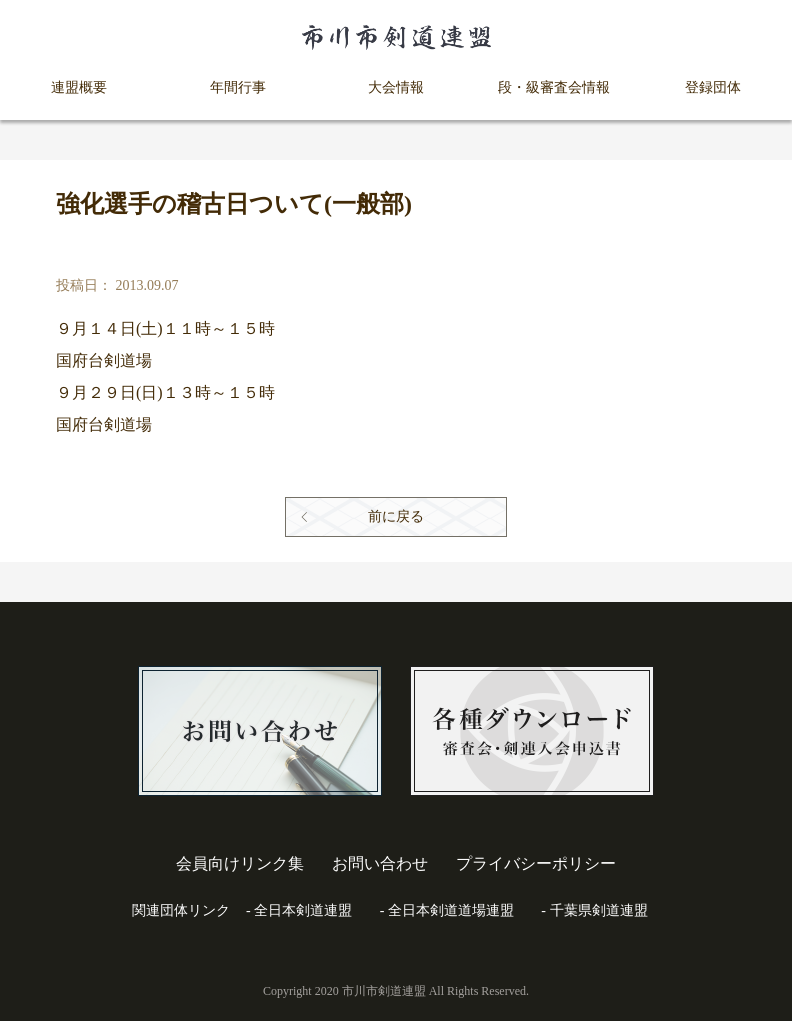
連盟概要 (79, 87)
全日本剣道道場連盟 (451, 910)
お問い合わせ (380, 863)
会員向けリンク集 (240, 863)
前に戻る (396, 516)
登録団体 (713, 87)
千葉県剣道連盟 (599, 910)
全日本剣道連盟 (303, 910)
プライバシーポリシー (536, 863)
